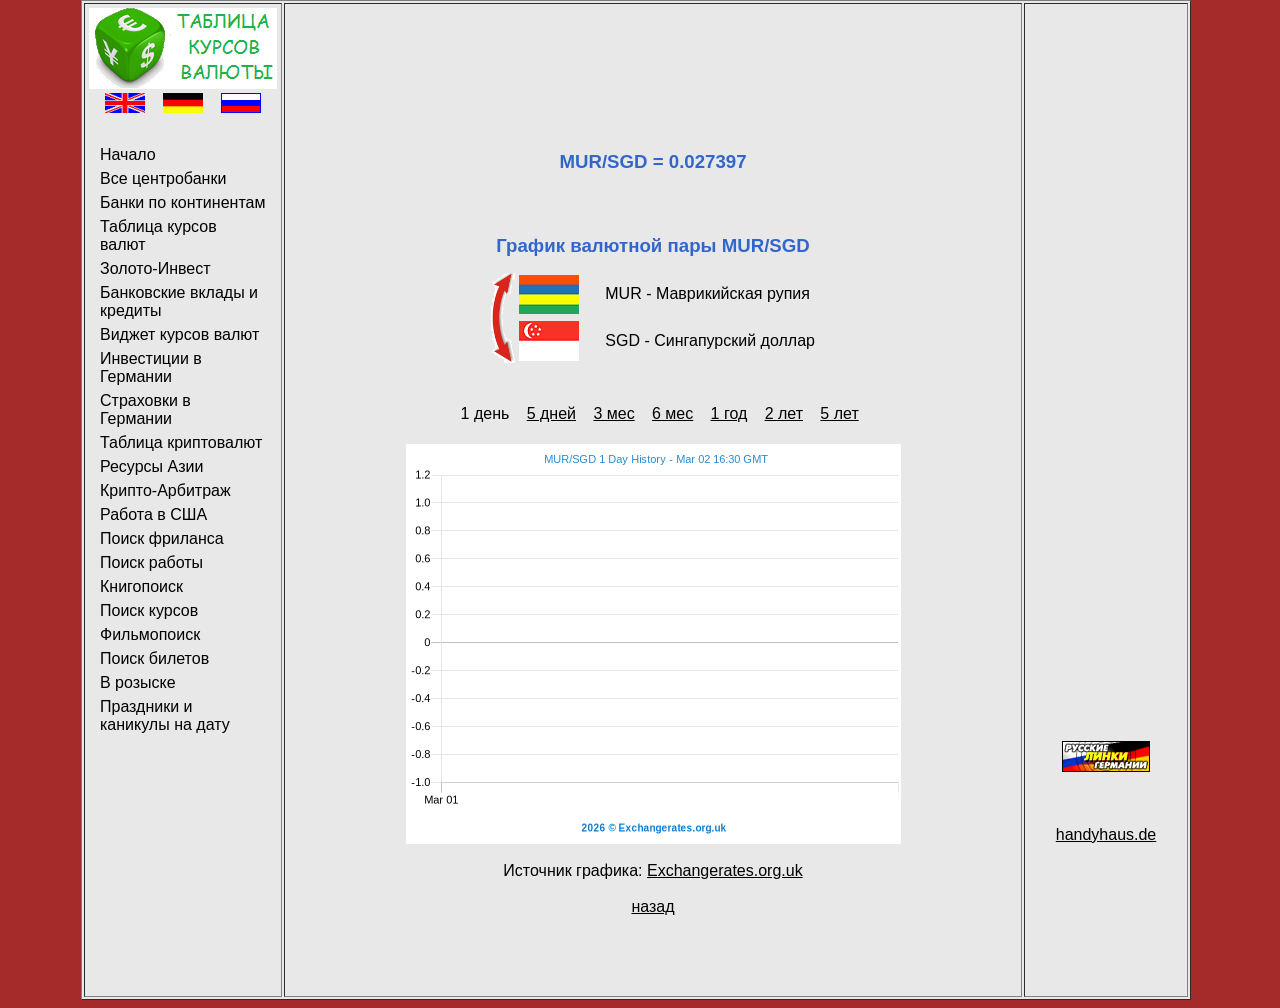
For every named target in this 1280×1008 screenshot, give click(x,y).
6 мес (672, 413)
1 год (729, 413)
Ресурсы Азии (151, 466)
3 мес (613, 413)
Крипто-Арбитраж (165, 490)
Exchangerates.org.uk (725, 870)
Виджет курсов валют (179, 334)
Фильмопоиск (150, 634)
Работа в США (153, 514)
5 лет (839, 413)
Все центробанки (163, 178)
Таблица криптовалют (181, 442)
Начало (128, 154)
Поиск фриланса (162, 538)
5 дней (551, 413)
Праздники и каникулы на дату (165, 715)
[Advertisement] (653, 53)
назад (652, 906)
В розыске (138, 682)
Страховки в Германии (145, 409)
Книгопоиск (141, 586)
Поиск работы (151, 562)
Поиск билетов (154, 658)
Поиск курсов (149, 610)
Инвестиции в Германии (151, 367)
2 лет (784, 413)
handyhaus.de (1106, 834)
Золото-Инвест (155, 268)
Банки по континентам (182, 202)
